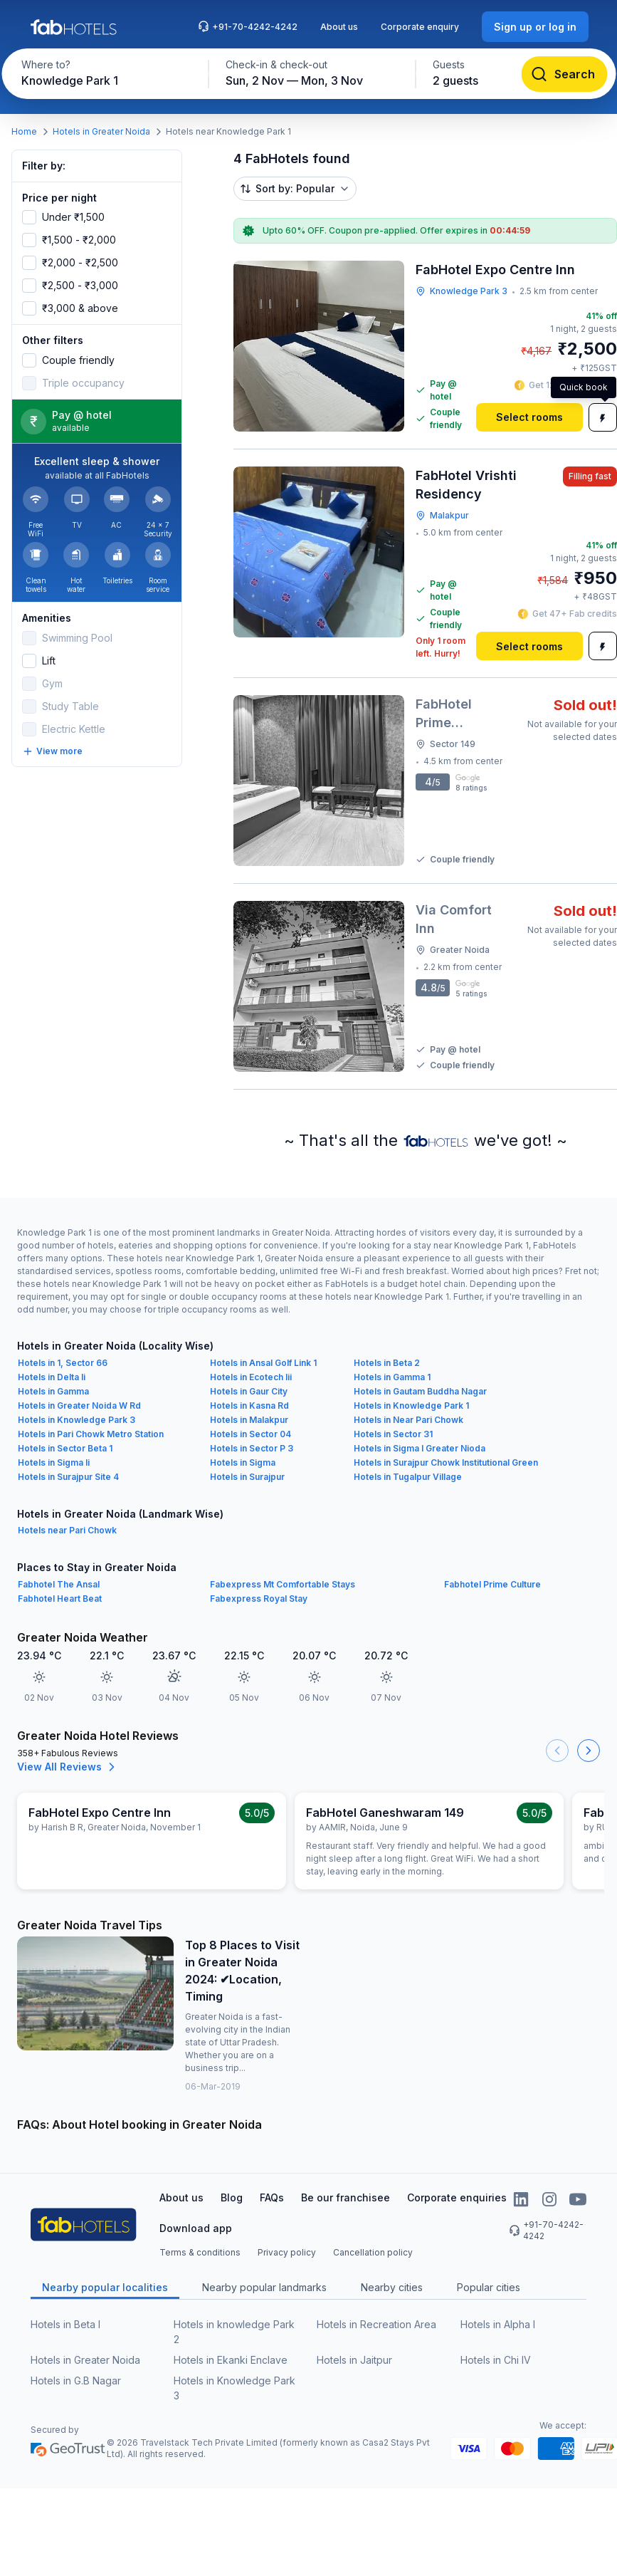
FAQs (272, 2197)
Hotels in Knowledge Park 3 (76, 1419)
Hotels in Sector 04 (250, 1434)
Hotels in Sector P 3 (251, 1448)
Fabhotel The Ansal (59, 1584)
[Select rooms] (529, 417)
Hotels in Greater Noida (101, 131)
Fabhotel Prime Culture (492, 1584)
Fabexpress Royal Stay (258, 1598)
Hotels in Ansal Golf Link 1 (263, 1362)
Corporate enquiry (420, 26)
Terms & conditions (200, 2252)
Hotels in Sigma (242, 1462)
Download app (195, 2228)
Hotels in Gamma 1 (392, 1377)
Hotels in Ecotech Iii (251, 1377)
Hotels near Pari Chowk (67, 1530)
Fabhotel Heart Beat (60, 1598)
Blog (232, 2197)
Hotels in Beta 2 (387, 1362)
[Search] (564, 74)
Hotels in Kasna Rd (249, 1405)
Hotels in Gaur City (249, 1391)
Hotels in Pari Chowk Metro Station (91, 1434)
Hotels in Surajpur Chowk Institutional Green (446, 1462)
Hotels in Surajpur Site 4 (68, 1476)
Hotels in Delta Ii (51, 1377)
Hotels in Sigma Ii (54, 1462)
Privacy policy (287, 2252)
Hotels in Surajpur (247, 1476)
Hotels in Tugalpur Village (408, 1476)
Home (24, 131)
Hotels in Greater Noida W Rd (79, 1405)
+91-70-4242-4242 (247, 26)
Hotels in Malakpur (249, 1419)
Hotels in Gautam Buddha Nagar (420, 1391)
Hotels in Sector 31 (393, 1434)
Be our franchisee (345, 2197)
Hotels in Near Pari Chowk (408, 1419)
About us (339, 26)
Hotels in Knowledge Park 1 (411, 1405)
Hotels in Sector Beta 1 (65, 1448)
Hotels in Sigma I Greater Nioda (419, 1448)
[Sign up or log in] (535, 26)
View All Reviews (68, 1767)
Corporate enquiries (457, 2197)
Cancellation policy (373, 2252)
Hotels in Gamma (53, 1391)
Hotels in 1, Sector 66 (62, 1362)
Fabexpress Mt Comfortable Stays (282, 1584)
